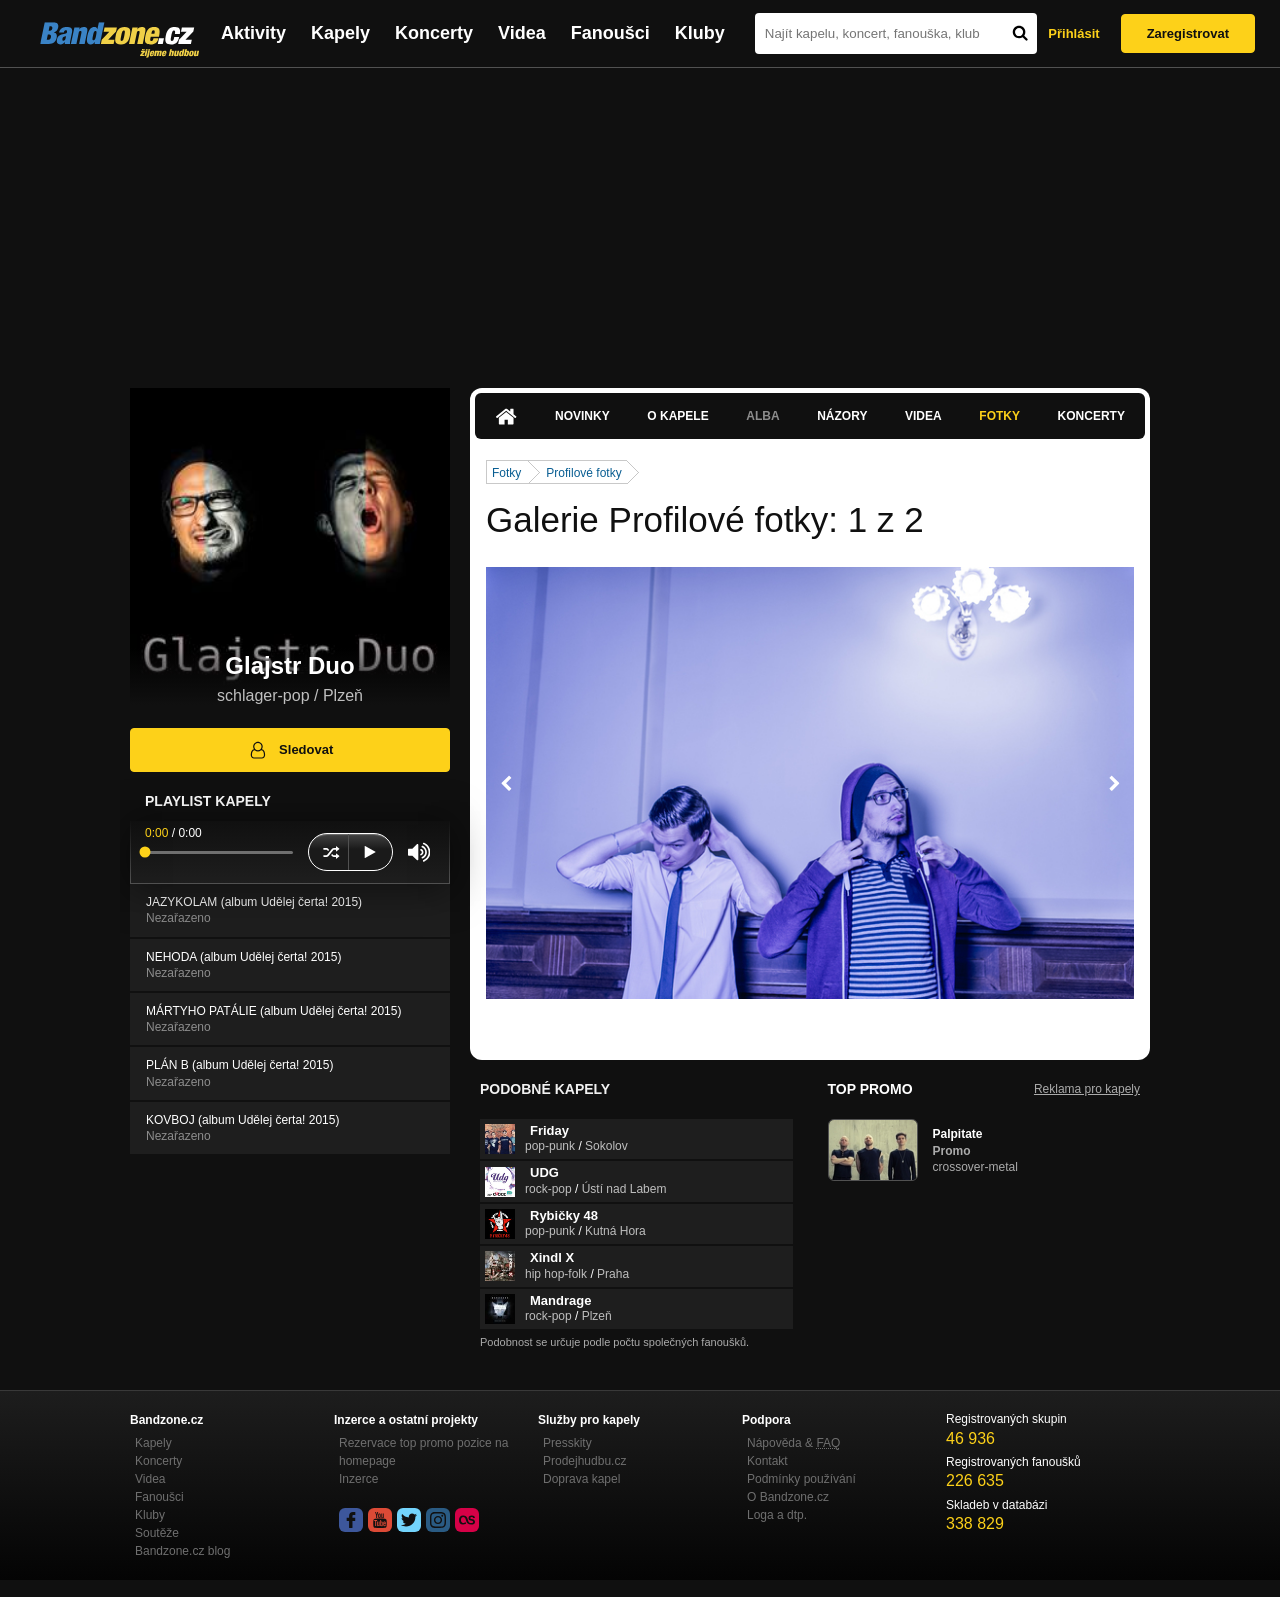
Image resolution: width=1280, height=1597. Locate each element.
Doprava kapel (581, 1479)
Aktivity (253, 33)
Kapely (340, 33)
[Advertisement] (640, 218)
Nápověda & (793, 1443)
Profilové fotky (583, 473)
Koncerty (434, 33)
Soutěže (157, 1533)
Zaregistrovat (1188, 33)
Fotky (999, 416)
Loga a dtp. (777, 1515)
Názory (842, 416)
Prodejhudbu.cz (584, 1461)
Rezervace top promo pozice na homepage (423, 1452)
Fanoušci (610, 33)
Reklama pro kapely (1087, 1089)
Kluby (700, 33)
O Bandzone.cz (788, 1497)
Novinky (582, 416)
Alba (762, 416)
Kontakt (767, 1461)
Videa (522, 33)
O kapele (677, 416)
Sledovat (290, 750)
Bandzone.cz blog (182, 1551)
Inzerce (358, 1479)
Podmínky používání (801, 1479)
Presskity (567, 1443)
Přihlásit (1073, 33)
